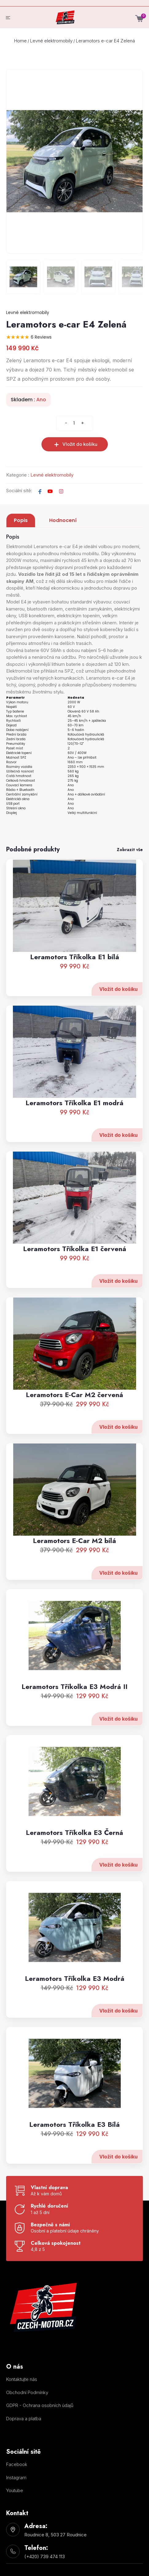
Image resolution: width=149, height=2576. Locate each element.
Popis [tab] (21, 520)
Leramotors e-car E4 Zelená (105, 41)
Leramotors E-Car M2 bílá (74, 1567)
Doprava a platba (23, 2418)
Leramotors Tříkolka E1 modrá (74, 1129)
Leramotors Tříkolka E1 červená (74, 1275)
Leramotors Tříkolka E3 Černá (74, 1859)
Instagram (16, 2477)
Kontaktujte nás (21, 2379)
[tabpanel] (74, 701)
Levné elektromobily (51, 41)
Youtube (14, 2490)
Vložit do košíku (118, 1016)
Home (20, 41)
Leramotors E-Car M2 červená (74, 1421)
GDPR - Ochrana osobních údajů (39, 2405)
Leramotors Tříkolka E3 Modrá (74, 2005)
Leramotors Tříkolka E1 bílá (74, 983)
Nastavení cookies (18, 2430)
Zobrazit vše (130, 849)
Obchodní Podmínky (27, 2392)
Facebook (16, 2464)
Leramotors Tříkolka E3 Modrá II (74, 1713)
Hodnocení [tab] (63, 520)
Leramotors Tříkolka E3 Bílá (74, 2151)
